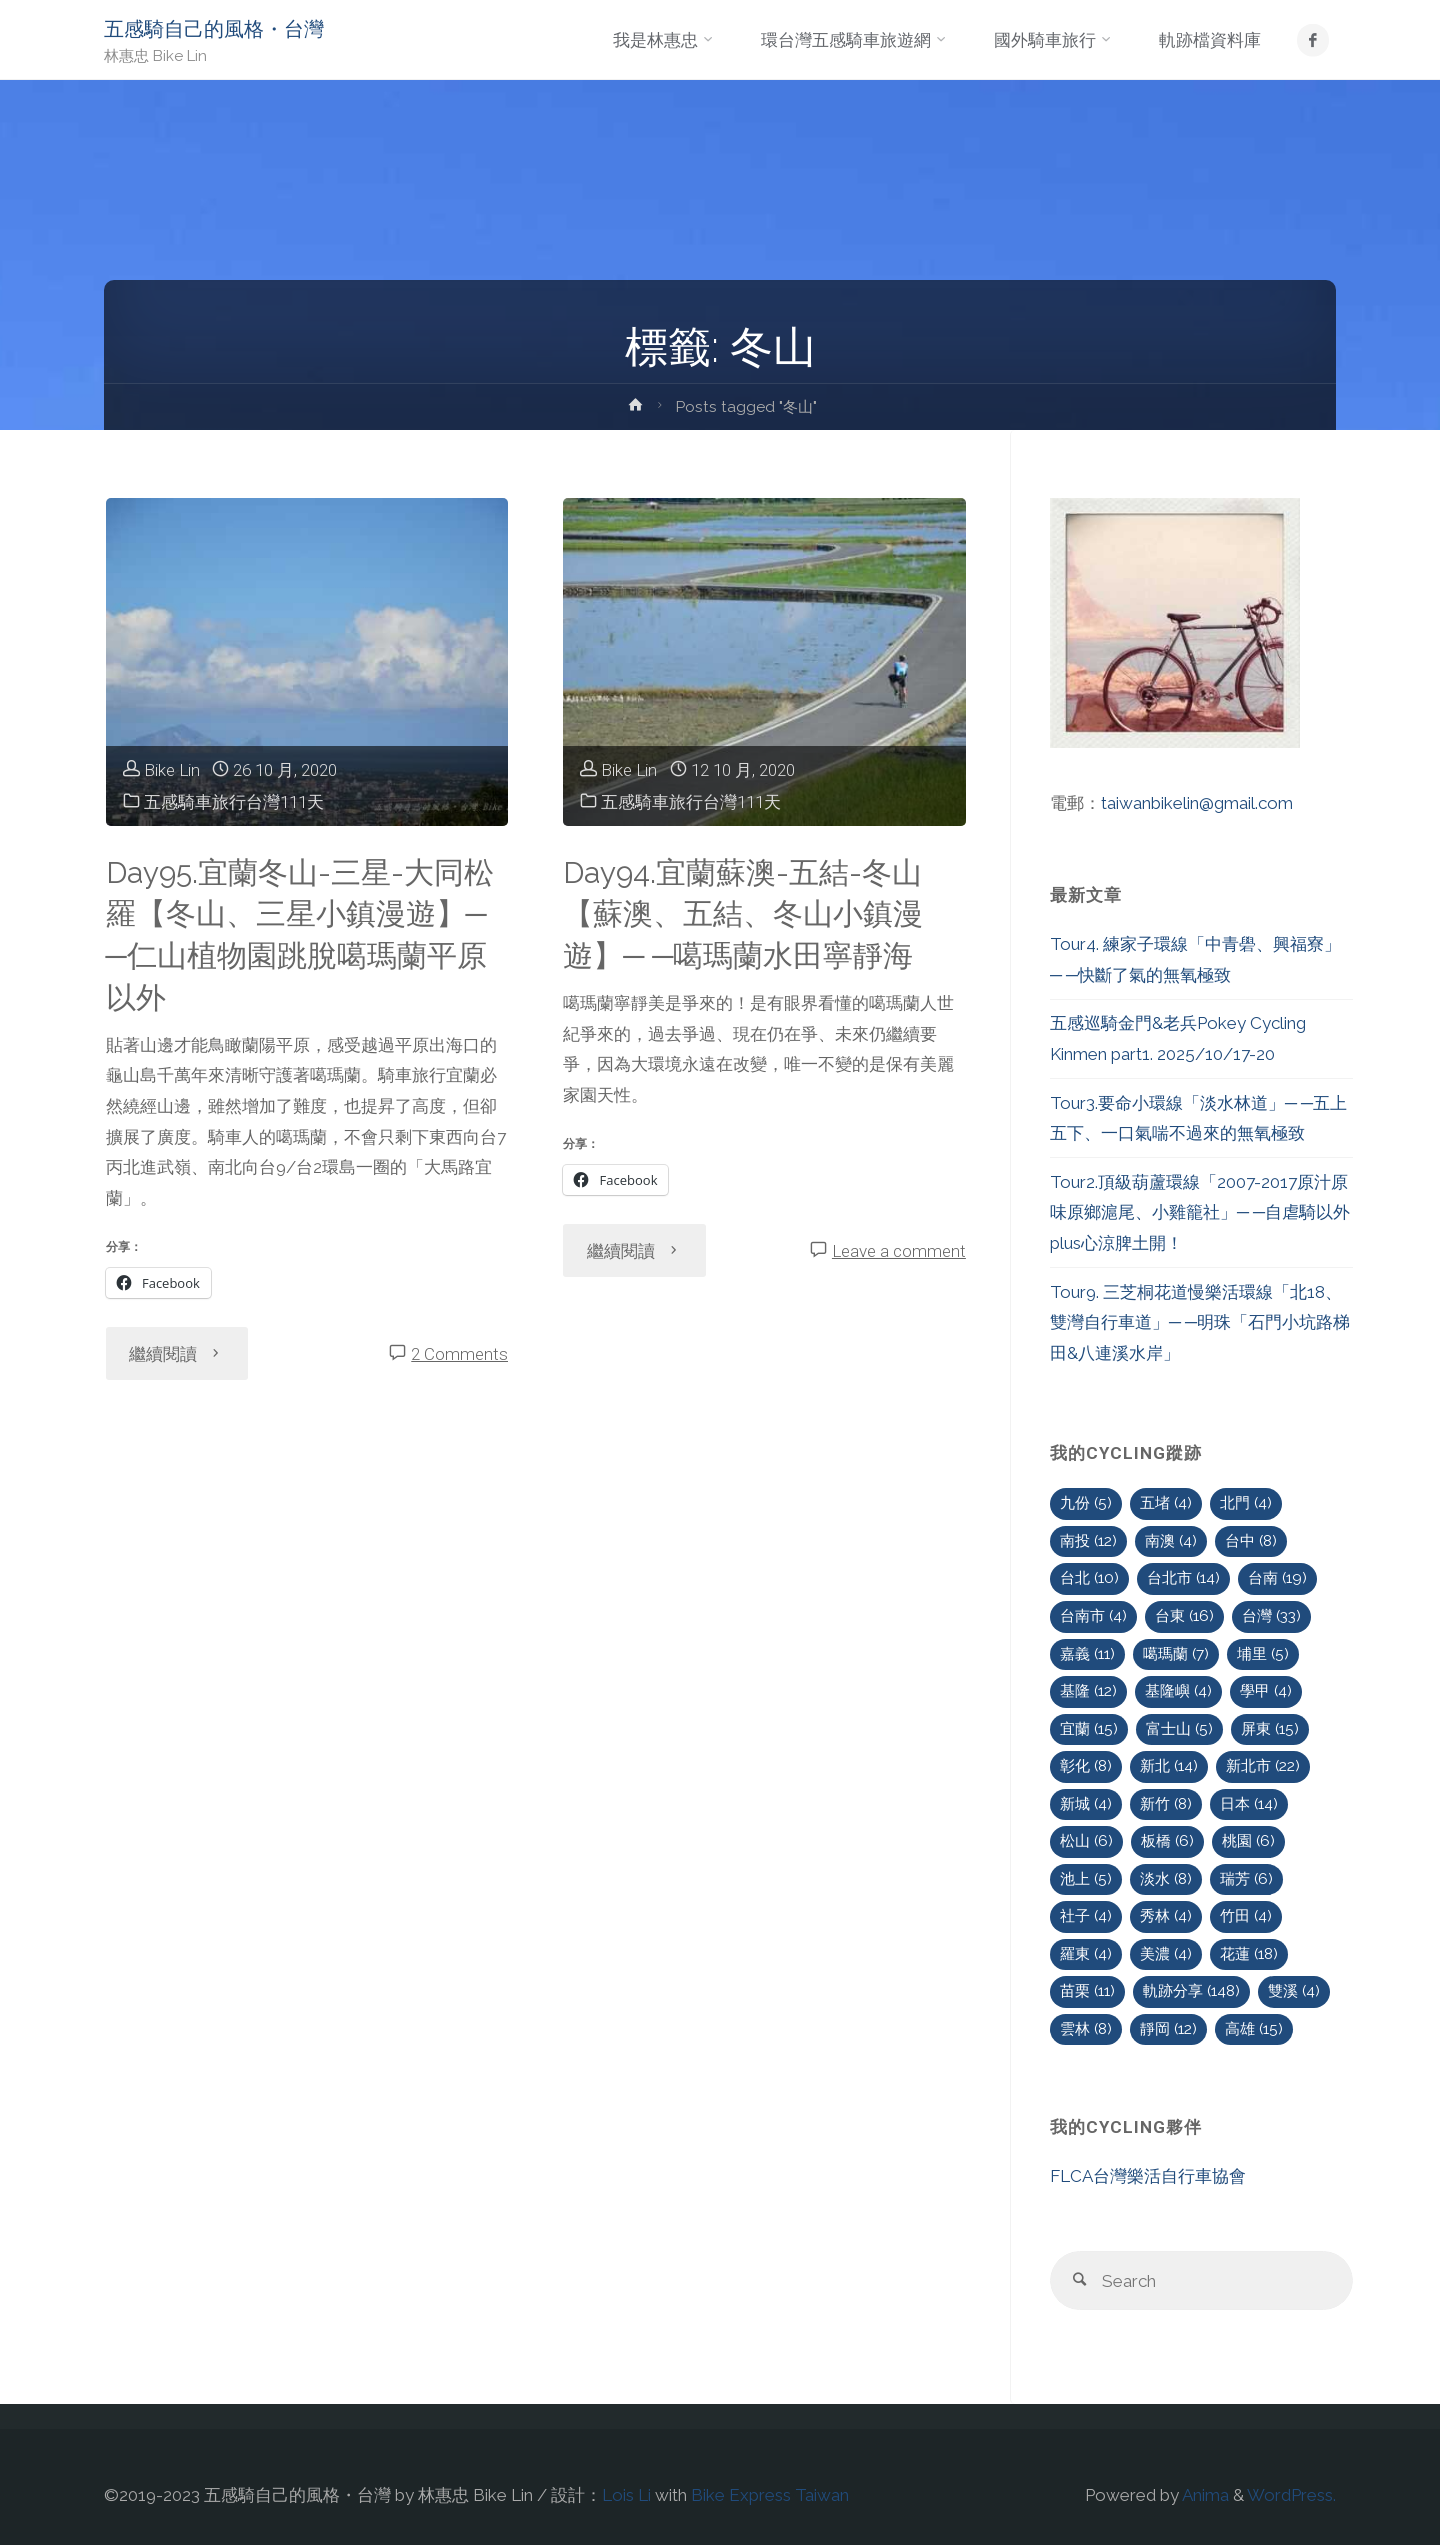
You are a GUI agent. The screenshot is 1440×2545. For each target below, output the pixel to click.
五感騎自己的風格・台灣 (214, 29)
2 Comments (459, 1354)
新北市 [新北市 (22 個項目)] (1263, 1766)
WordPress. (1291, 2495)
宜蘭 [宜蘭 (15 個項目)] (1089, 1729)
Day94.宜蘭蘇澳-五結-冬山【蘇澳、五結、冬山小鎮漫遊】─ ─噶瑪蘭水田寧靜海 (743, 914)
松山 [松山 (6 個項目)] (1086, 1841)
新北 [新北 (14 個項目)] (1169, 1766)
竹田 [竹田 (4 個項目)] (1246, 1916)
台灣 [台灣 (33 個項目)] (1271, 1616)
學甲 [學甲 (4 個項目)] (1266, 1691)
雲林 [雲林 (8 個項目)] (1086, 2029)
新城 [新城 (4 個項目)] (1086, 1804)
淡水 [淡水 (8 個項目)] (1166, 1879)
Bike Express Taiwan (770, 2495)
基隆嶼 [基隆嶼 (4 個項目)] (1178, 1691)
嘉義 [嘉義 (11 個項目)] (1087, 1654)
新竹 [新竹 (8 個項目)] (1166, 1804)
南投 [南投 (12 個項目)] (1088, 1541)
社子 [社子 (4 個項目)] (1086, 1916)
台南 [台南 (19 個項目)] (1277, 1578)
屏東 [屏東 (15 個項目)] (1270, 1729)
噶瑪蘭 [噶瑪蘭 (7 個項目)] (1176, 1654)
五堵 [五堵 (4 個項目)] (1166, 1503)
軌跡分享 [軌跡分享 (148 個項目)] (1191, 1991)
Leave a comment (899, 1251)
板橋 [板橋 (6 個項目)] (1167, 1841)
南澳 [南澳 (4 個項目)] (1171, 1541)
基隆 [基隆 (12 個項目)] (1088, 1691)
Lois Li (626, 2495)
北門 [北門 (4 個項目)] (1246, 1503)
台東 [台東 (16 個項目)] (1184, 1616)
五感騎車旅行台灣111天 (234, 802)
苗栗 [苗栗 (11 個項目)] (1087, 1991)
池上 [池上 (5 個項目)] (1086, 1879)
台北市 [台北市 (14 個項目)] (1183, 1578)
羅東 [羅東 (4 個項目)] (1086, 1954)
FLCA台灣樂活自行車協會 (1148, 2176)
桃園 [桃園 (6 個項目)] (1248, 1841)
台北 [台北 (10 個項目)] (1089, 1578)
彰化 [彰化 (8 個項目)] (1086, 1766)
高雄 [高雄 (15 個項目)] (1254, 2029)
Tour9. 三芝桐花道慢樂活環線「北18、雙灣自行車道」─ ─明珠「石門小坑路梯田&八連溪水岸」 (1200, 1322)
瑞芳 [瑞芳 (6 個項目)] (1246, 1879)
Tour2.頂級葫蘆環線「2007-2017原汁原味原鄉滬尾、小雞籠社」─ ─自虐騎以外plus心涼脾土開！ (1200, 1212)
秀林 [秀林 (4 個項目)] (1166, 1916)
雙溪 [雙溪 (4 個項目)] (1294, 1991)
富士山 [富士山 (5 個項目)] (1179, 1729)
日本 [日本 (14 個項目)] (1249, 1804)
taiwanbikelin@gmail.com (1197, 803)
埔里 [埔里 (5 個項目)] (1263, 1654)
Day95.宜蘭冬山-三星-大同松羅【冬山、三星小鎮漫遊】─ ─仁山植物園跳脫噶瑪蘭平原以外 (300, 935)
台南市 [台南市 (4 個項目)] (1093, 1616)
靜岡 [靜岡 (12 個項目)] (1168, 2029)
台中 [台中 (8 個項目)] (1251, 1541)
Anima (1204, 2495)
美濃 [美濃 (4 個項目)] (1166, 1954)
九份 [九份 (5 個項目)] (1086, 1503)
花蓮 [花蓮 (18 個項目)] (1249, 1954)
